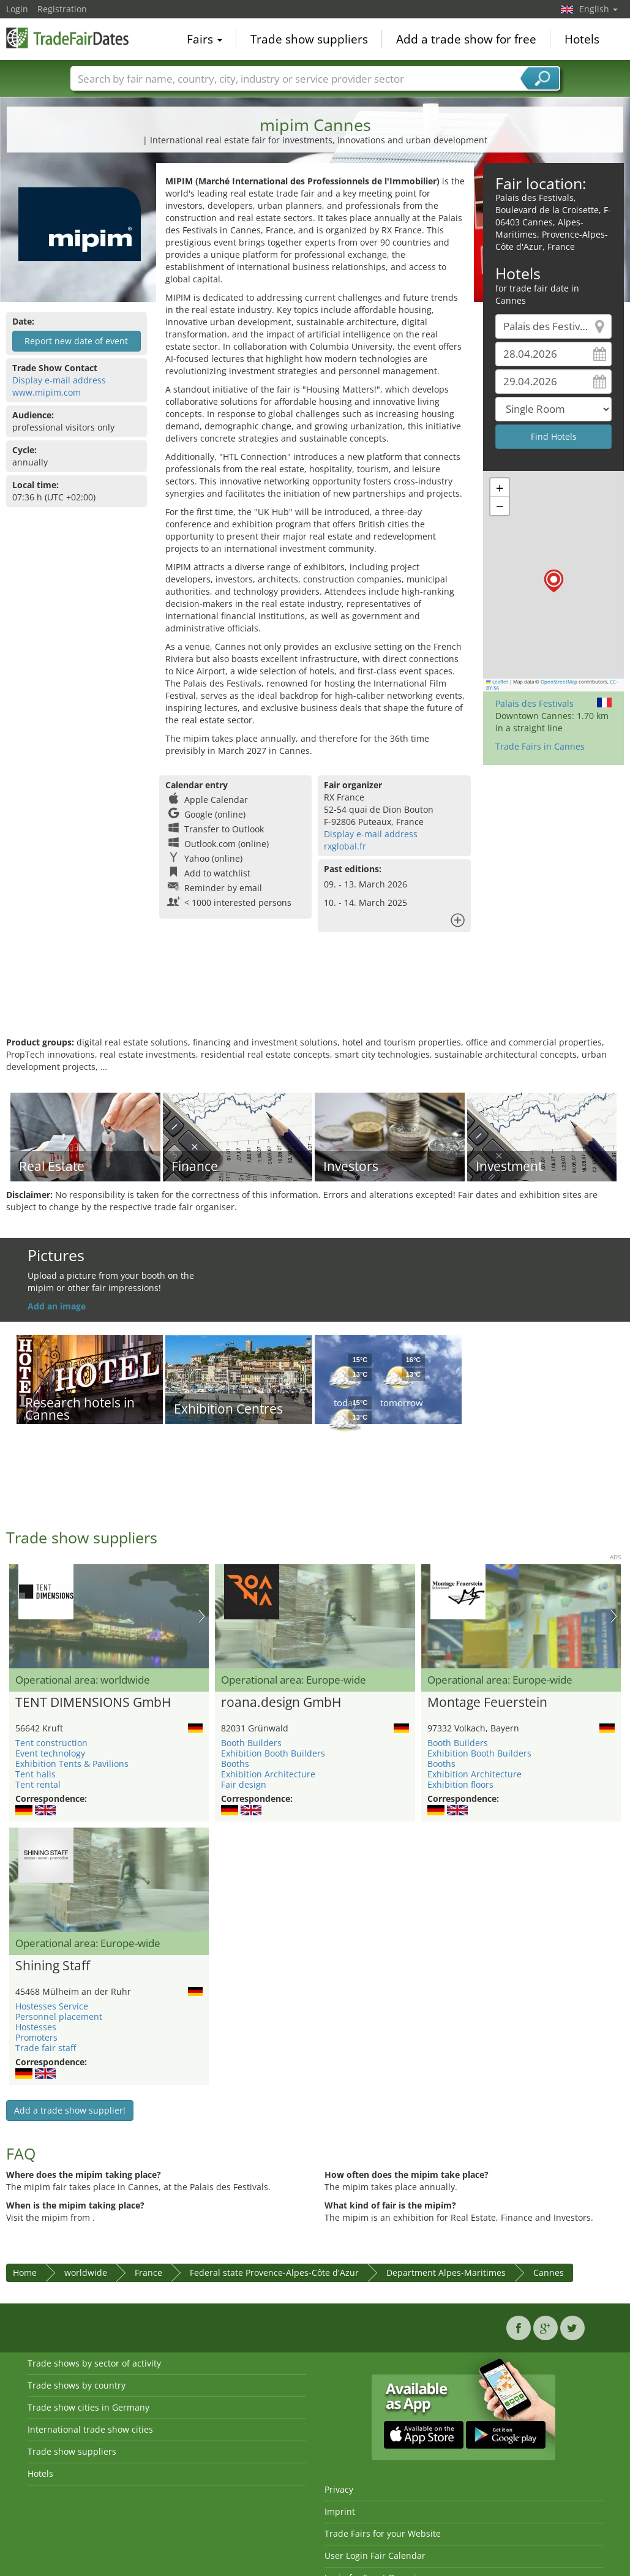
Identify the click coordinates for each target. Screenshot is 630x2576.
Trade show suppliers (309, 39)
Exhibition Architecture (268, 1774)
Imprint (339, 2511)
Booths (235, 1763)
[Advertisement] (313, 996)
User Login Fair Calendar (375, 2555)
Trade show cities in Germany (88, 2407)
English (598, 9)
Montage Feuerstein (487, 1703)
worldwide (85, 2272)
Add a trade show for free (466, 39)
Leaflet (497, 682)
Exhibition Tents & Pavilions (72, 1763)
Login (17, 9)
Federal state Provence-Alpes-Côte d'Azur (274, 2272)
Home (25, 2272)
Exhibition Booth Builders (273, 1753)
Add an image (57, 1306)
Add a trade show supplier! (70, 2110)
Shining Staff (52, 1966)
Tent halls (35, 1774)
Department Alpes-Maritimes (446, 2272)
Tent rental (38, 1784)
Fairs (204, 39)
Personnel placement (58, 2016)
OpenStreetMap (559, 682)
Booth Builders (251, 1743)
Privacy (338, 2489)
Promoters (36, 2037)
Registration (62, 9)
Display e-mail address (59, 380)
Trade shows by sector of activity (94, 2363)
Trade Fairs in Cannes (540, 746)
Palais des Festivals (534, 703)
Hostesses (35, 2027)
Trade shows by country (77, 2385)
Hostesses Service (51, 2006)
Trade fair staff (45, 2048)
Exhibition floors (460, 1784)
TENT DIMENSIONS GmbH (93, 1703)
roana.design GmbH (281, 1703)
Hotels (581, 39)
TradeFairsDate (67, 38)
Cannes (548, 2272)
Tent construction (51, 1743)
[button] (553, 580)
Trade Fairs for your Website (382, 2533)
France (148, 2272)
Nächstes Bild (202, 1616)
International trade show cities (90, 2429)
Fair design (243, 1784)
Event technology (50, 1753)
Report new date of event (76, 341)
